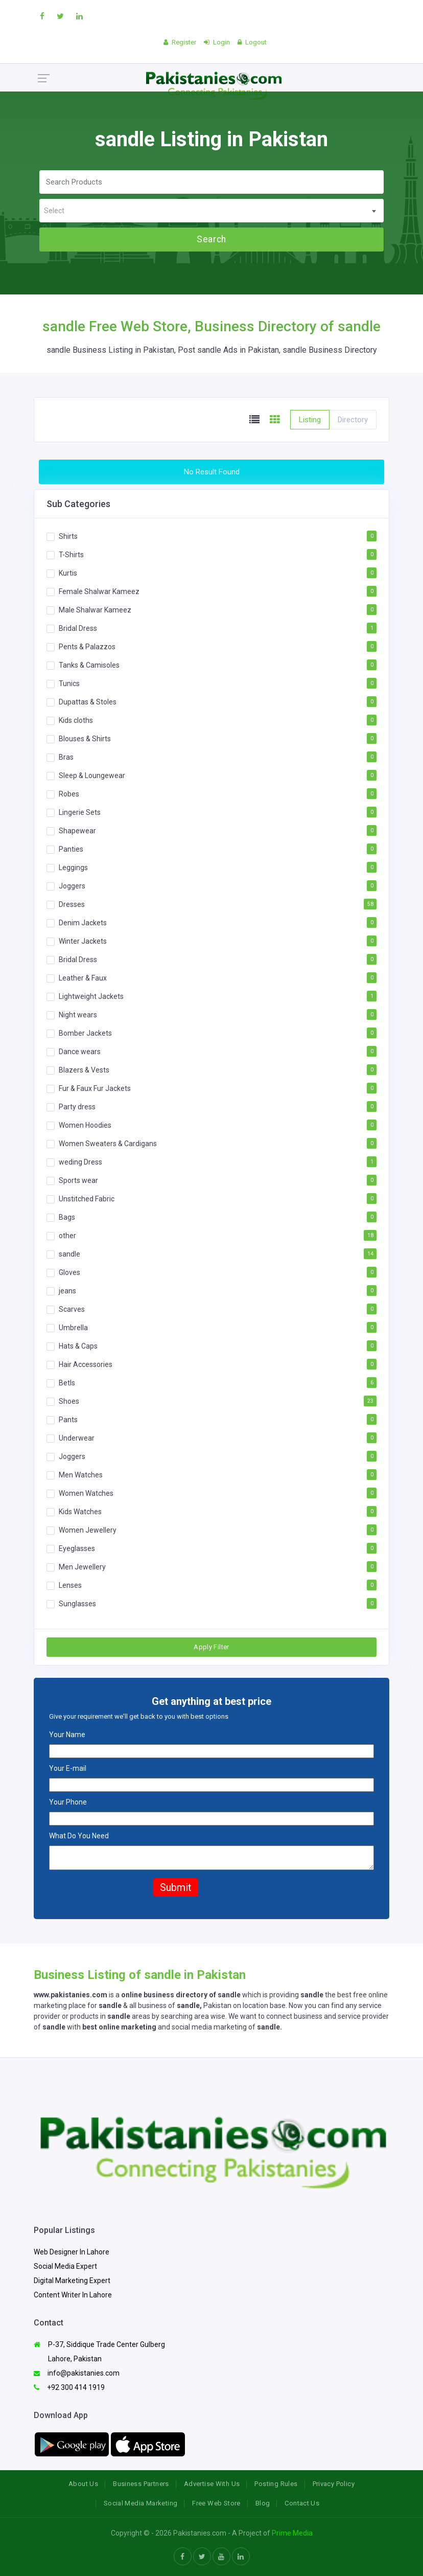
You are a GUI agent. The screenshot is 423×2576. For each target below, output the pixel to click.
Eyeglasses (77, 1548)
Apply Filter (211, 1647)
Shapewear (77, 831)
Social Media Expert (65, 2266)
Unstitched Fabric (86, 1199)
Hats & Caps (78, 1346)
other (67, 1236)
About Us (83, 2484)
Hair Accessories (85, 1364)
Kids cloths (76, 720)
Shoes (69, 1401)
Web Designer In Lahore (71, 2252)
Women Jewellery (87, 1530)
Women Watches (86, 1493)
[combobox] (211, 210)
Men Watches (81, 1475)
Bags (67, 1217)
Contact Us (302, 2503)
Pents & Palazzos (87, 647)
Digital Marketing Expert (72, 2280)
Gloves (69, 1272)
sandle (69, 1254)
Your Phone (68, 1802)
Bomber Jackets (85, 1033)
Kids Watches (80, 1512)
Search (211, 239)
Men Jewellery (82, 1567)
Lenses (70, 1585)
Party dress (77, 1107)
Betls (67, 1383)
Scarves (72, 1309)
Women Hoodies (85, 1125)
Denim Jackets (83, 923)
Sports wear (78, 1180)
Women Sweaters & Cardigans (108, 1143)
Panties (71, 849)
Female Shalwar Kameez (99, 591)
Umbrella (73, 1328)
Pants (68, 1420)
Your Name (67, 1734)
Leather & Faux (83, 978)
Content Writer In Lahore (73, 2295)
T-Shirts (71, 555)
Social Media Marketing (141, 2503)
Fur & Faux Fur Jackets (95, 1088)
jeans (67, 1291)
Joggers (72, 886)
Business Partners (141, 2484)
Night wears (78, 1015)
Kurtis (68, 573)
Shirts (68, 536)
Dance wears (80, 1051)
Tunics (69, 683)
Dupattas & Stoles (87, 702)
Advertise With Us (212, 2484)
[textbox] (211, 210)
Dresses (72, 904)
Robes (69, 794)
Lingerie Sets (80, 812)
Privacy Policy (334, 2484)
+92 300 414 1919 (69, 2387)
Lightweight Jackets (91, 996)
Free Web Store (216, 2503)
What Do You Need (79, 1836)
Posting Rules (275, 2484)
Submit (176, 1887)
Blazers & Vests (84, 1070)
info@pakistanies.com (77, 2373)
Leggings (73, 867)
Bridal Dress (78, 628)
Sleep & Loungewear (92, 775)
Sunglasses (77, 1604)
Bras (66, 757)
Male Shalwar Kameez (95, 610)
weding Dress (80, 1162)
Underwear (77, 1438)
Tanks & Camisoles (89, 665)
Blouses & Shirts (85, 739)
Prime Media (292, 2533)
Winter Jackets (83, 941)
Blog (262, 2503)
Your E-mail (67, 1768)
